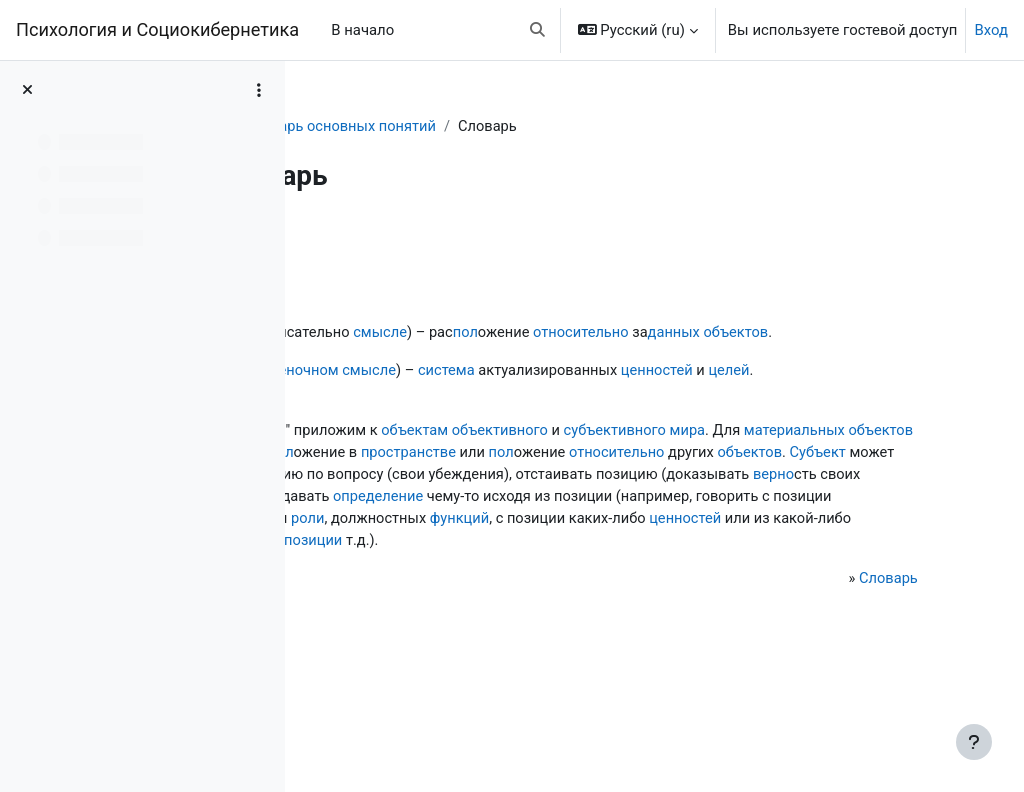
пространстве (794, 500)
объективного (679, 477)
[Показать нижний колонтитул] (974, 742)
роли (707, 589)
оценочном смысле (504, 394)
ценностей (839, 394)
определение (600, 567)
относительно (761, 333)
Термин (367, 477)
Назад (358, 243)
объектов (374, 356)
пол (644, 333)
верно (817, 544)
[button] (537, 30)
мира (870, 477)
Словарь (354, 127)
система (625, 394)
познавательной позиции (796, 612)
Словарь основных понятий (503, 127)
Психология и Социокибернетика (157, 29)
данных (856, 333)
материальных (424, 500)
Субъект (676, 522)
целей (362, 417)
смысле (557, 333)
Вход (991, 30)
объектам (592, 477)
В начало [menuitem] (362, 30)
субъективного (796, 477)
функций (861, 589)
